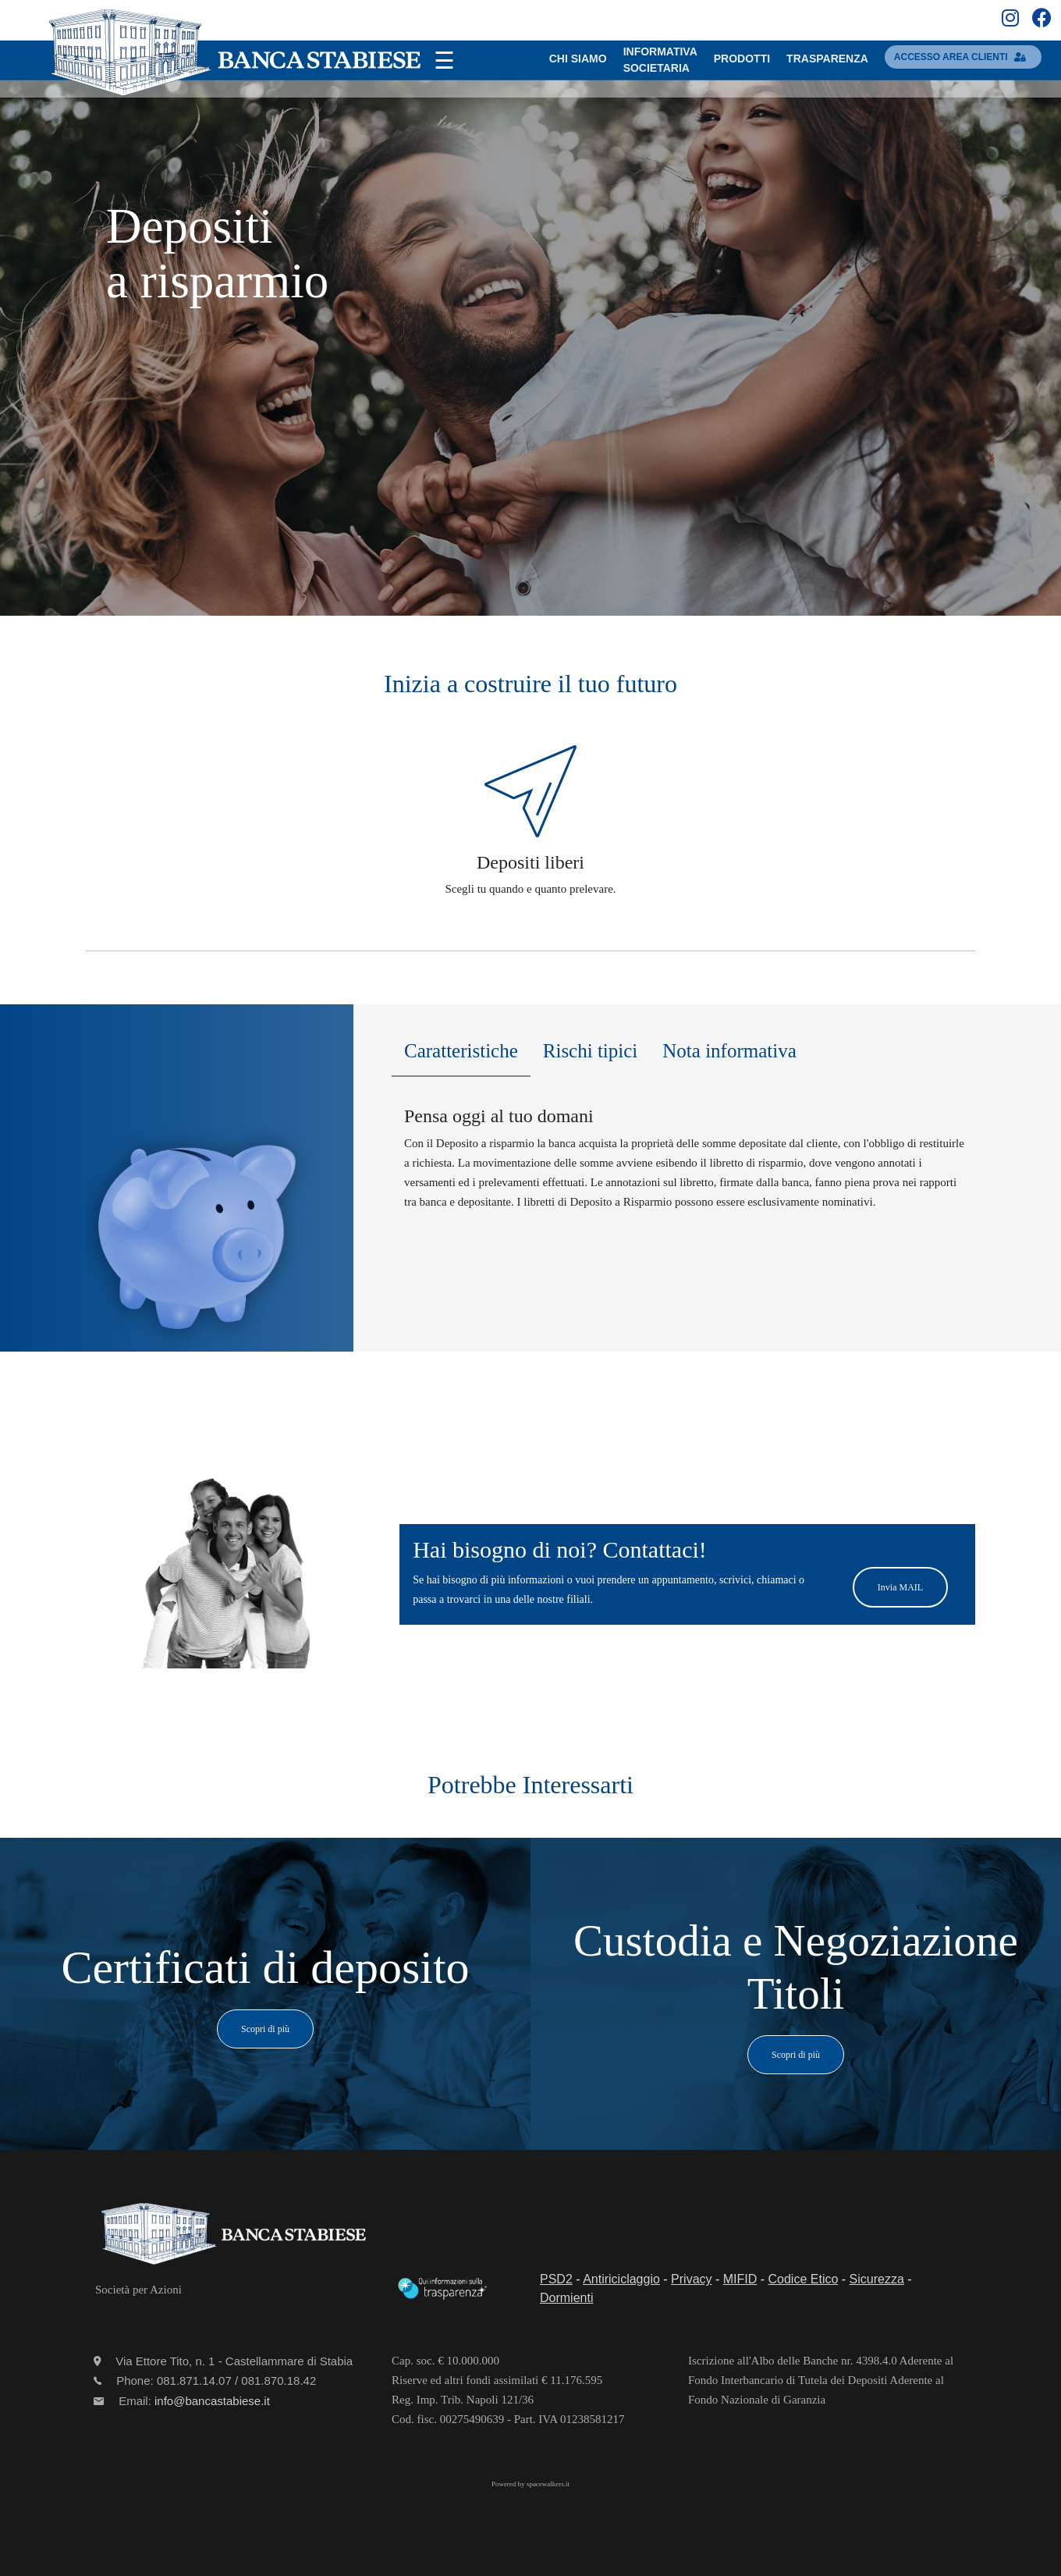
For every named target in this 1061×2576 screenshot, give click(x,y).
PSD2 (556, 2279)
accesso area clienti (963, 57)
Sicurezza (877, 2279)
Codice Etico (803, 2279)
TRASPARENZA (827, 58)
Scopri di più (265, 2028)
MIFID (740, 2279)
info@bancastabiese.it (212, 2400)
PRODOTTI (742, 58)
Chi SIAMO (578, 58)
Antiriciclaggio (621, 2279)
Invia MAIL (900, 1587)
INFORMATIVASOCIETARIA (660, 59)
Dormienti (566, 2297)
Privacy (691, 2279)
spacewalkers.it (548, 2484)
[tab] (461, 1055)
